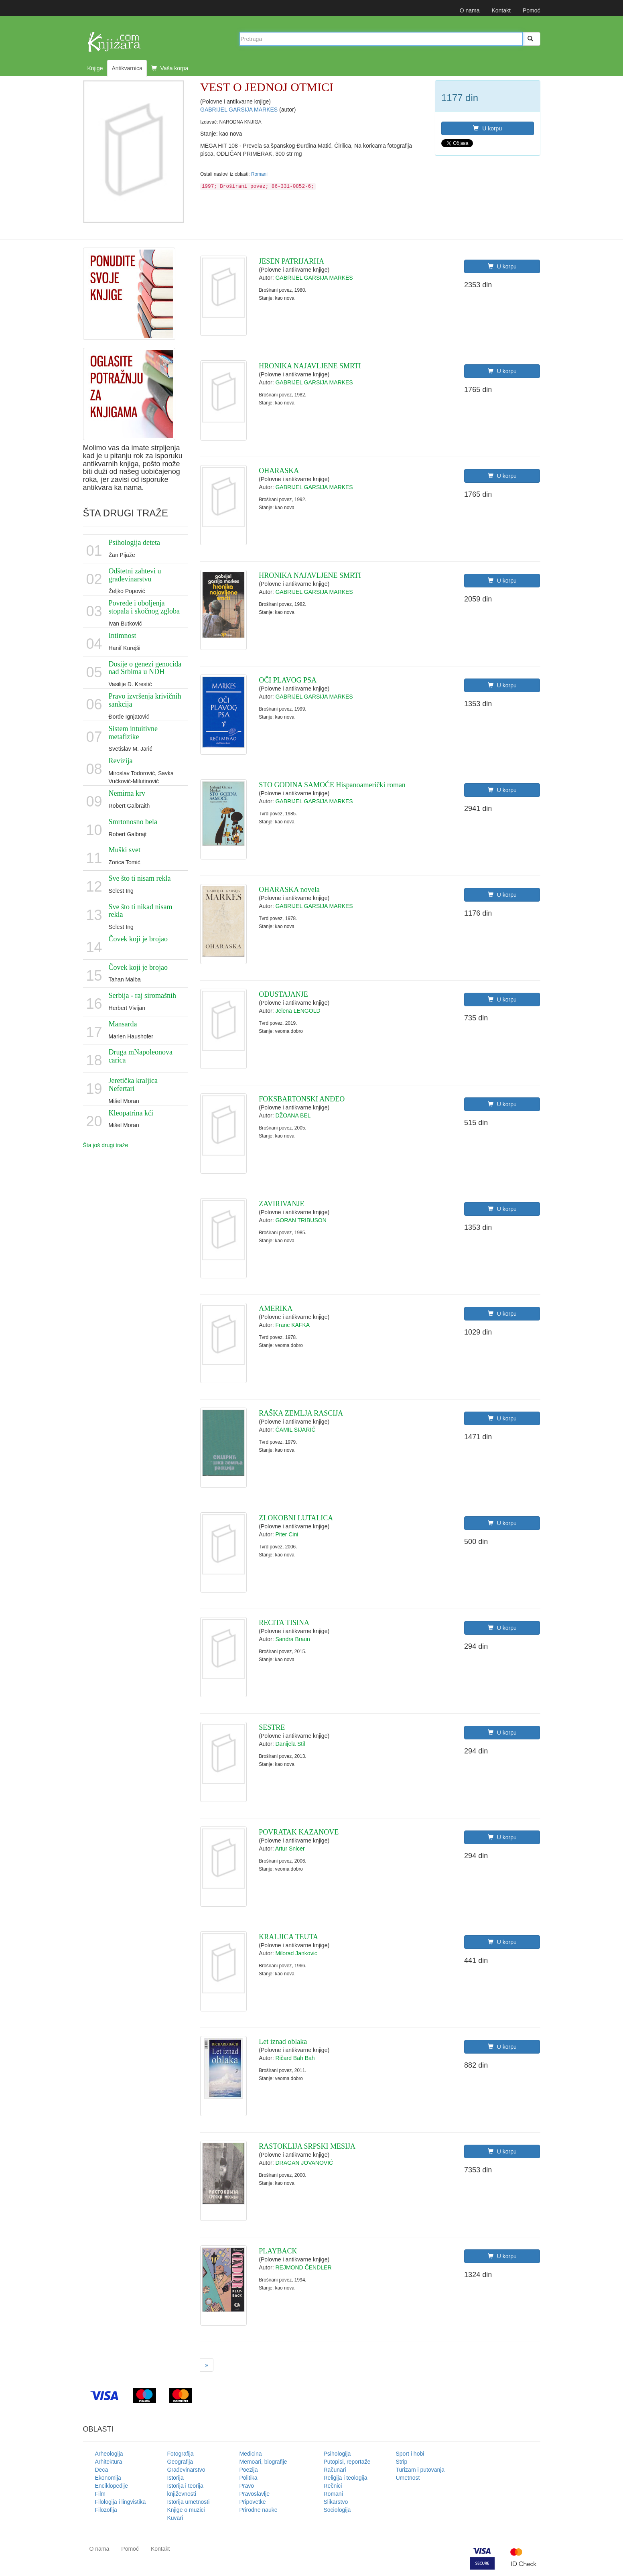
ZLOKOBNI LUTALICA (296, 1518)
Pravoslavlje (254, 2494)
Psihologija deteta (134, 542)
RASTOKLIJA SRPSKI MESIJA (307, 2146)
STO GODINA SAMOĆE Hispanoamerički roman (332, 785)
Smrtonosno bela (133, 822)
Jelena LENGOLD (297, 1011)
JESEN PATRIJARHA (291, 261)
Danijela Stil (290, 1744)
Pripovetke (252, 2502)
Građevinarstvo (186, 2469)
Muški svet (125, 850)
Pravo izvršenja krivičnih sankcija (145, 700)
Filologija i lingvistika (120, 2502)
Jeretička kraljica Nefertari (133, 1085)
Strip (402, 2461)
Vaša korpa (170, 68)
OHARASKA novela (289, 890)
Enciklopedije (111, 2486)
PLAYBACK (278, 2251)
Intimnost (122, 636)
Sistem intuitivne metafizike (133, 733)
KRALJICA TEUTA (288, 1937)
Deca (101, 2469)
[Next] (206, 2365)
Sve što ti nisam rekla (140, 878)
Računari (335, 2469)
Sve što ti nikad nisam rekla (140, 911)
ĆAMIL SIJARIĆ (295, 1429)
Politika (248, 2477)
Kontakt (500, 10)
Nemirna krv (127, 793)
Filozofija (106, 2510)
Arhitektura (108, 2461)
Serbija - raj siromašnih (142, 995)
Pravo (246, 2486)
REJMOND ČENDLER (303, 2267)
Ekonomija (108, 2477)
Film (100, 2494)
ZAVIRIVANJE (281, 1204)
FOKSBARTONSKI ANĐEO (302, 1099)
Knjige (95, 68)
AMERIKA (275, 1308)
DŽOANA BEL (292, 1115)
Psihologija (337, 2453)
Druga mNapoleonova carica (140, 1056)
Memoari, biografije (263, 2461)
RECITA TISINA (284, 1623)
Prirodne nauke (258, 2510)
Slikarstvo (336, 2502)
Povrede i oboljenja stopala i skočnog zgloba (144, 607)
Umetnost (408, 2477)
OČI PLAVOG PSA (288, 680)
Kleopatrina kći (131, 1113)
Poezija (248, 2469)
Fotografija (180, 2453)
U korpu (487, 128)
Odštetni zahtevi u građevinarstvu (135, 575)
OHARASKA (279, 471)
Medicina (250, 2453)
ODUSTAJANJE (283, 994)
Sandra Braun (292, 1639)
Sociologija (337, 2510)
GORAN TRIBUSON (300, 1220)
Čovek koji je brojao (138, 939)
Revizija (121, 761)
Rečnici (333, 2486)
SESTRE (272, 1727)
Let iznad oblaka (283, 2042)
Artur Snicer (290, 1848)
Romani (259, 174)
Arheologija (109, 2453)
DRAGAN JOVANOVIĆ (304, 2163)
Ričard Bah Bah (295, 2058)
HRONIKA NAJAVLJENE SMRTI (310, 366)
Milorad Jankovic (296, 1953)
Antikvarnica (127, 68)
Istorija (175, 2477)
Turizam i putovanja (420, 2469)
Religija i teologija (345, 2477)
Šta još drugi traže (105, 1145)
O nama (470, 10)
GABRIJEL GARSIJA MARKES (239, 109)
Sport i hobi (410, 2453)
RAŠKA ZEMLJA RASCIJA (301, 1413)
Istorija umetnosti (188, 2502)
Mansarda (123, 1024)
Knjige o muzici (186, 2510)
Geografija (180, 2461)
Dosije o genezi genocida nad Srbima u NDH (145, 668)
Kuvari (175, 2518)
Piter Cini (286, 1534)
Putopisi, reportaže (347, 2461)
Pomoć (531, 10)
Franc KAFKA (292, 1325)
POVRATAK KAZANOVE (299, 1832)
